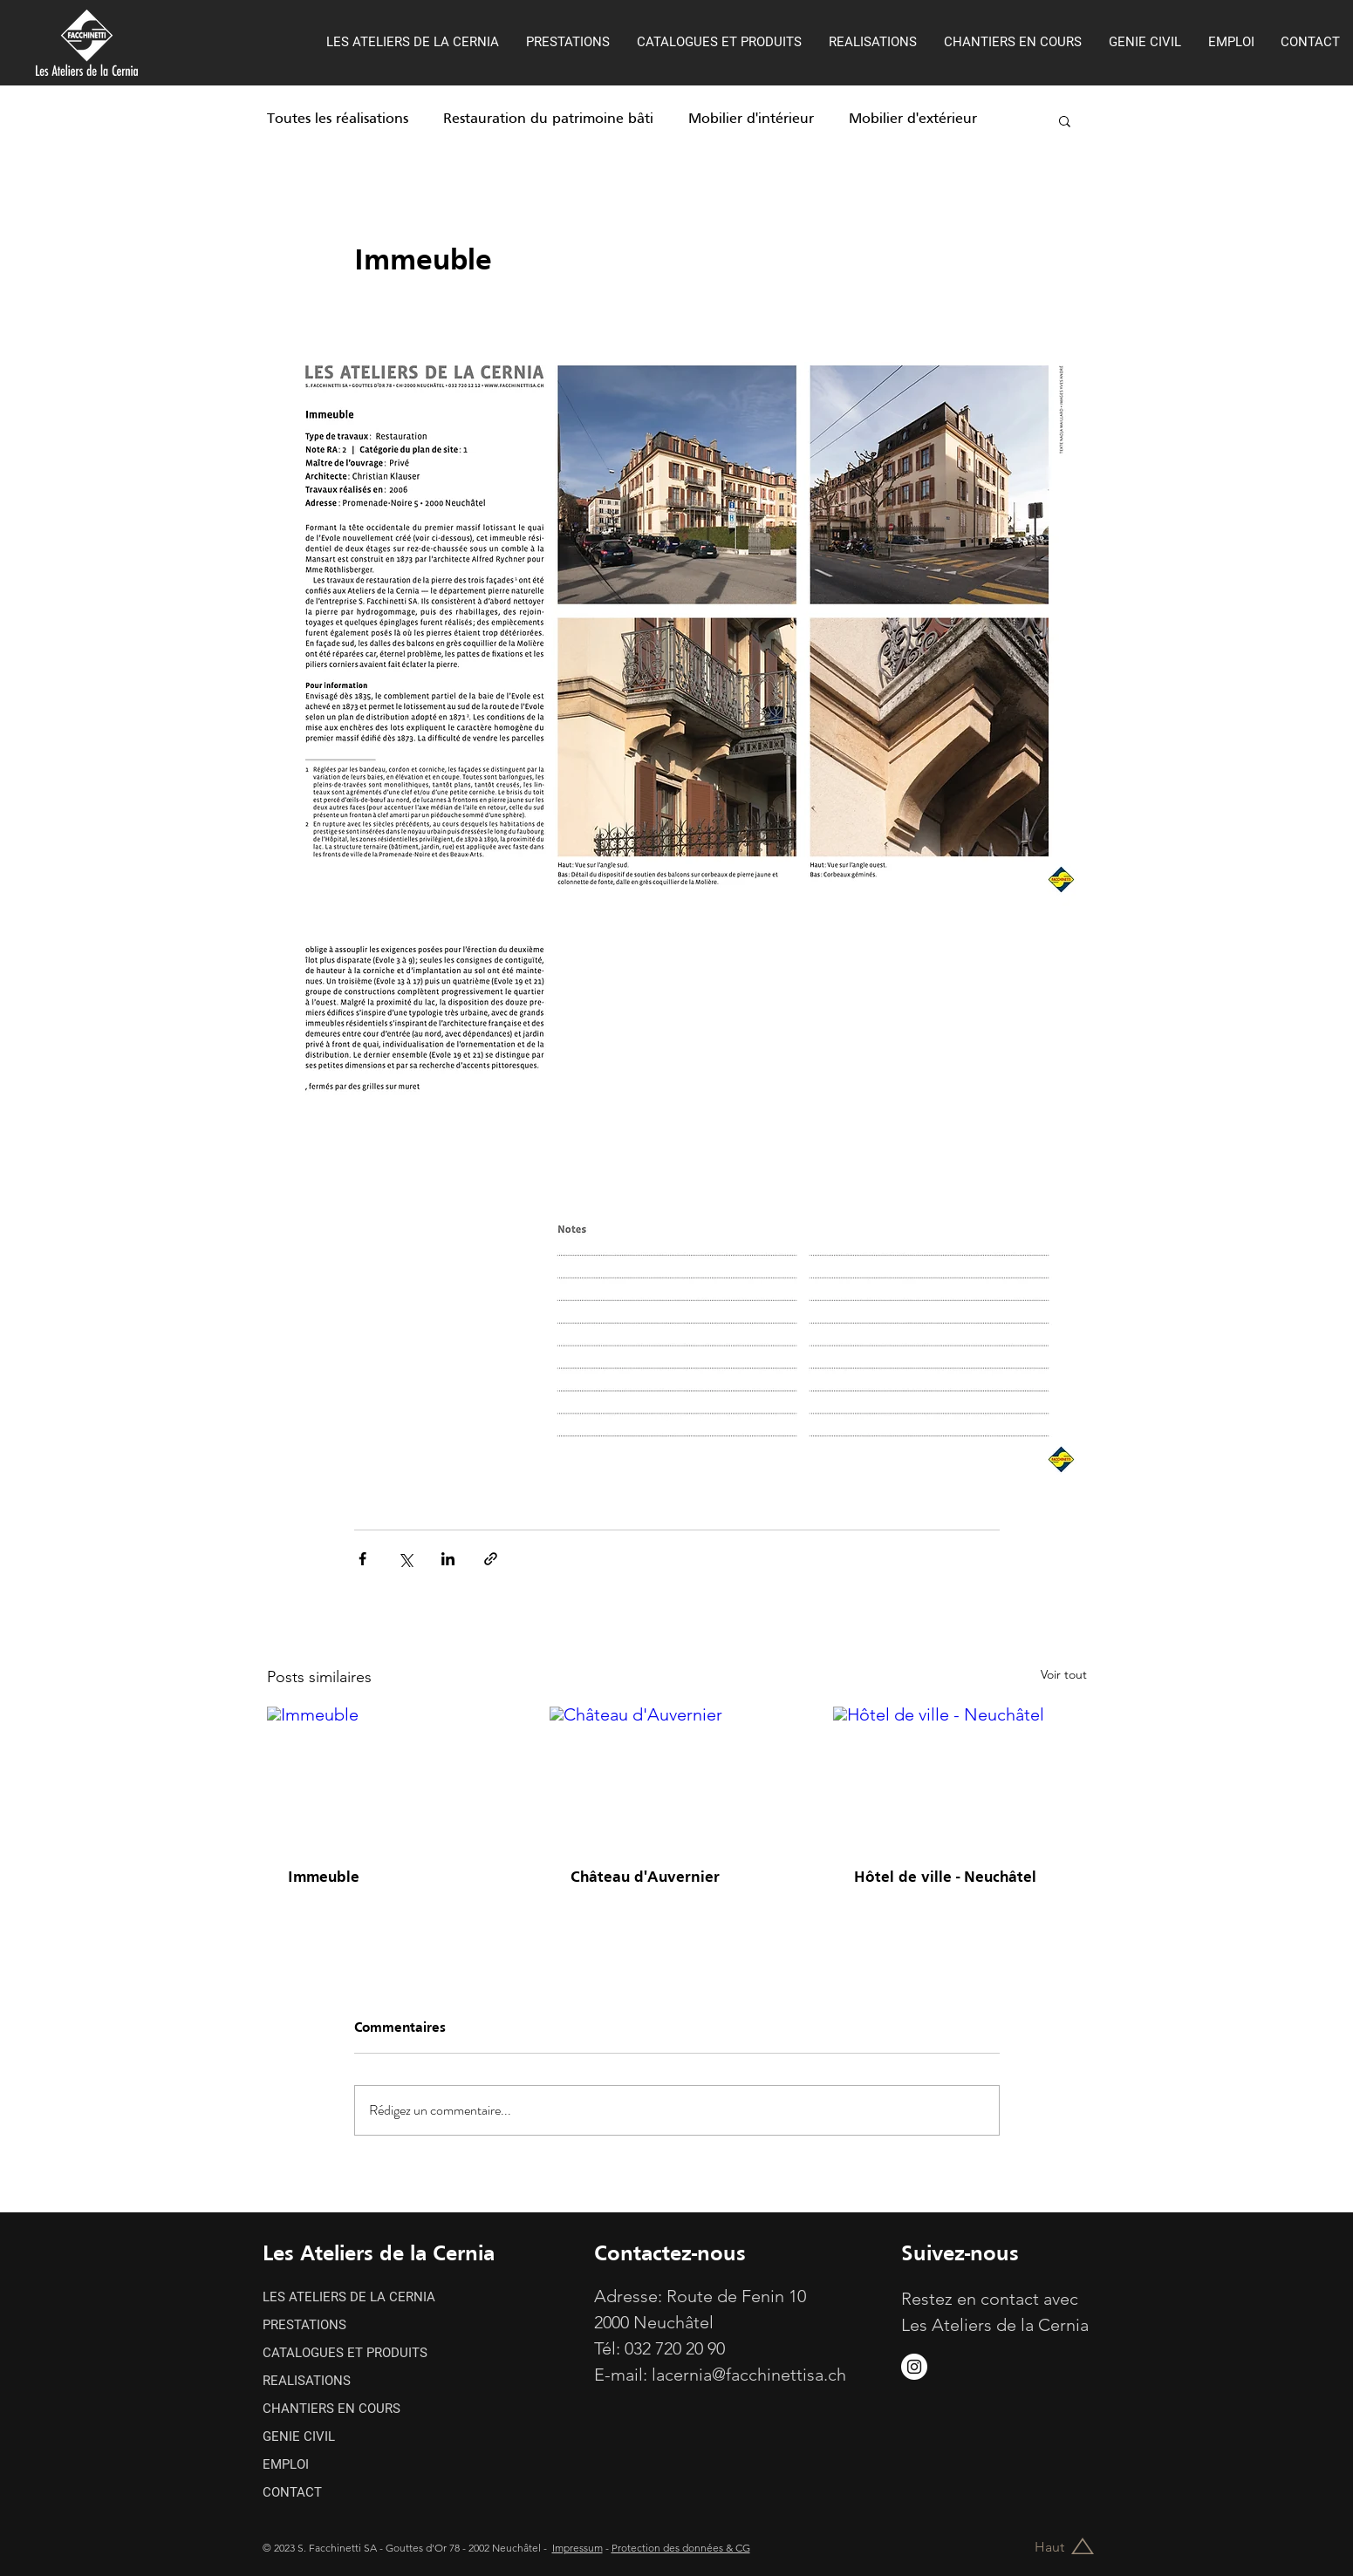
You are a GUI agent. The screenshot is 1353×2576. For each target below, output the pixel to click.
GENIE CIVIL (299, 2436)
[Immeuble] (394, 1778)
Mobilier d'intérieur (751, 119)
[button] (1064, 120)
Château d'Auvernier (645, 1878)
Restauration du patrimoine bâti (548, 119)
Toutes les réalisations (337, 119)
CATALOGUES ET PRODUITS (345, 2353)
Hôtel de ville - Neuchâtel (945, 1878)
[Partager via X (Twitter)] (405, 1558)
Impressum (577, 2547)
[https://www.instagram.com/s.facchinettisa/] (914, 2367)
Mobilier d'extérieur (913, 119)
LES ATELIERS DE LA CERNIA (349, 2297)
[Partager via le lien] (490, 1558)
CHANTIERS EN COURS (331, 2408)
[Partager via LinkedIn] (448, 1558)
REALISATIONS (307, 2381)
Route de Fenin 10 (736, 2296)
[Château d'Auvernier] (676, 1778)
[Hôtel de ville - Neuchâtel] (960, 1778)
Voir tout (1064, 1674)
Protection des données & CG (681, 2547)
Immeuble (323, 1878)
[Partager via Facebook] (362, 1558)
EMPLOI (286, 2464)
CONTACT (292, 2492)
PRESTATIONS (304, 2325)
